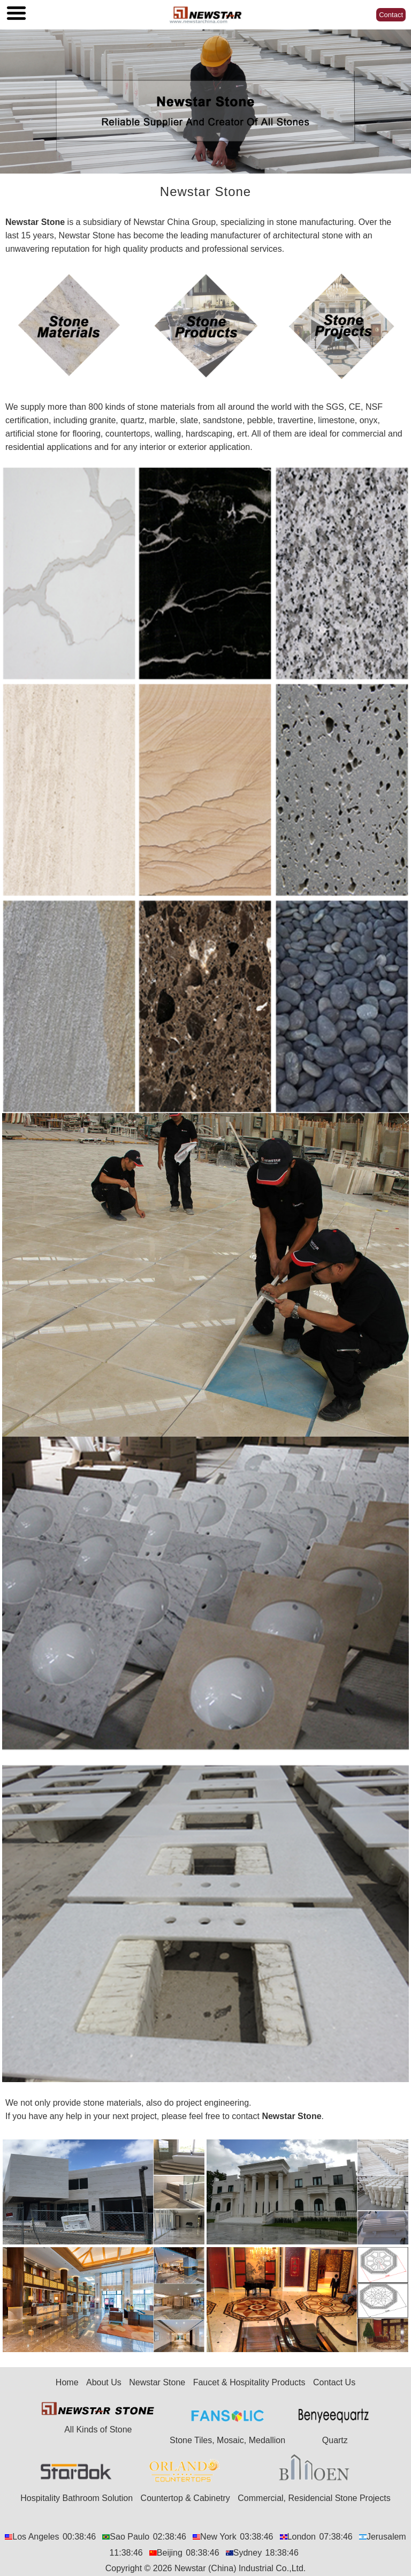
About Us (103, 2382)
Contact (391, 15)
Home (67, 2382)
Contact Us (334, 2382)
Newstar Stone (35, 222)
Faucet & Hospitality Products (249, 2382)
